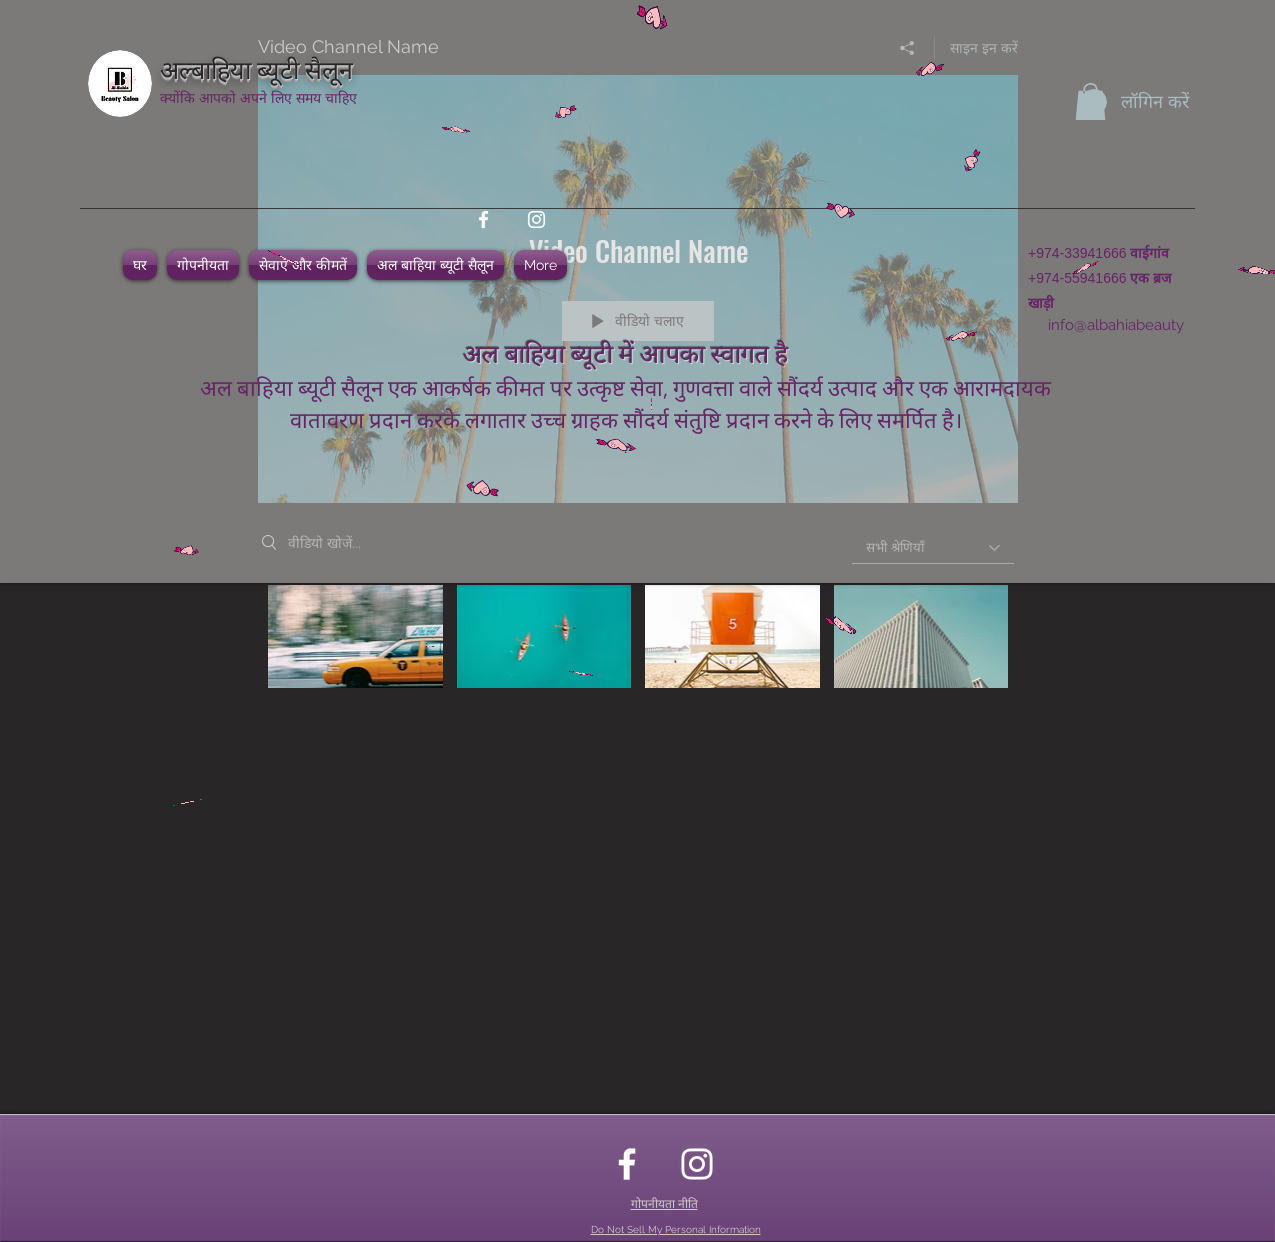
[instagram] (536, 219)
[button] (1090, 101)
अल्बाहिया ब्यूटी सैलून (256, 67)
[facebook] (483, 219)
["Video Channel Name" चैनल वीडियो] (638, 649)
